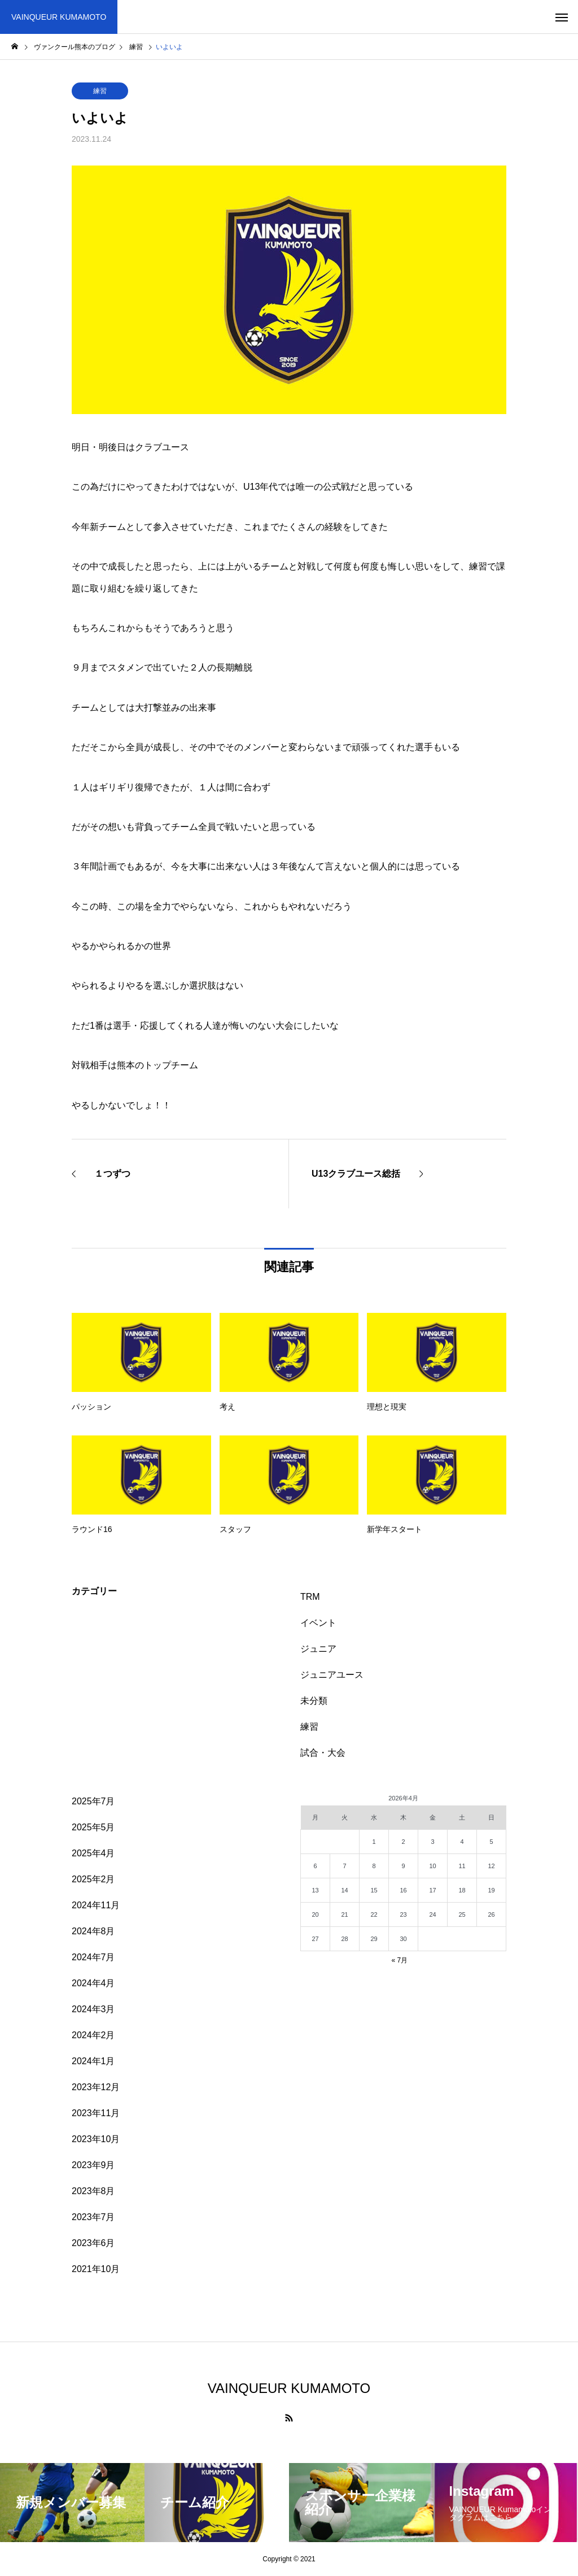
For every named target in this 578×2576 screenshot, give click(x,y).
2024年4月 (93, 1983)
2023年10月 (96, 2139)
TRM (310, 1597)
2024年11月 (96, 1905)
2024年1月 (93, 2061)
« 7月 (399, 1960)
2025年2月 (93, 1879)
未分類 (313, 1700)
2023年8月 (93, 2191)
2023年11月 (96, 2113)
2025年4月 (93, 1853)
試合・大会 (322, 1752)
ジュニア (318, 1648)
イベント (318, 1623)
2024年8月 (93, 1931)
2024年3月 (93, 2009)
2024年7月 (93, 1957)
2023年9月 (93, 2165)
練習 (100, 91)
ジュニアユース (332, 1674)
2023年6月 (93, 2243)
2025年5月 (93, 1827)
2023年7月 (93, 2217)
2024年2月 (93, 2035)
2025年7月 (93, 1801)
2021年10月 (96, 2269)
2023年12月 (96, 2087)
